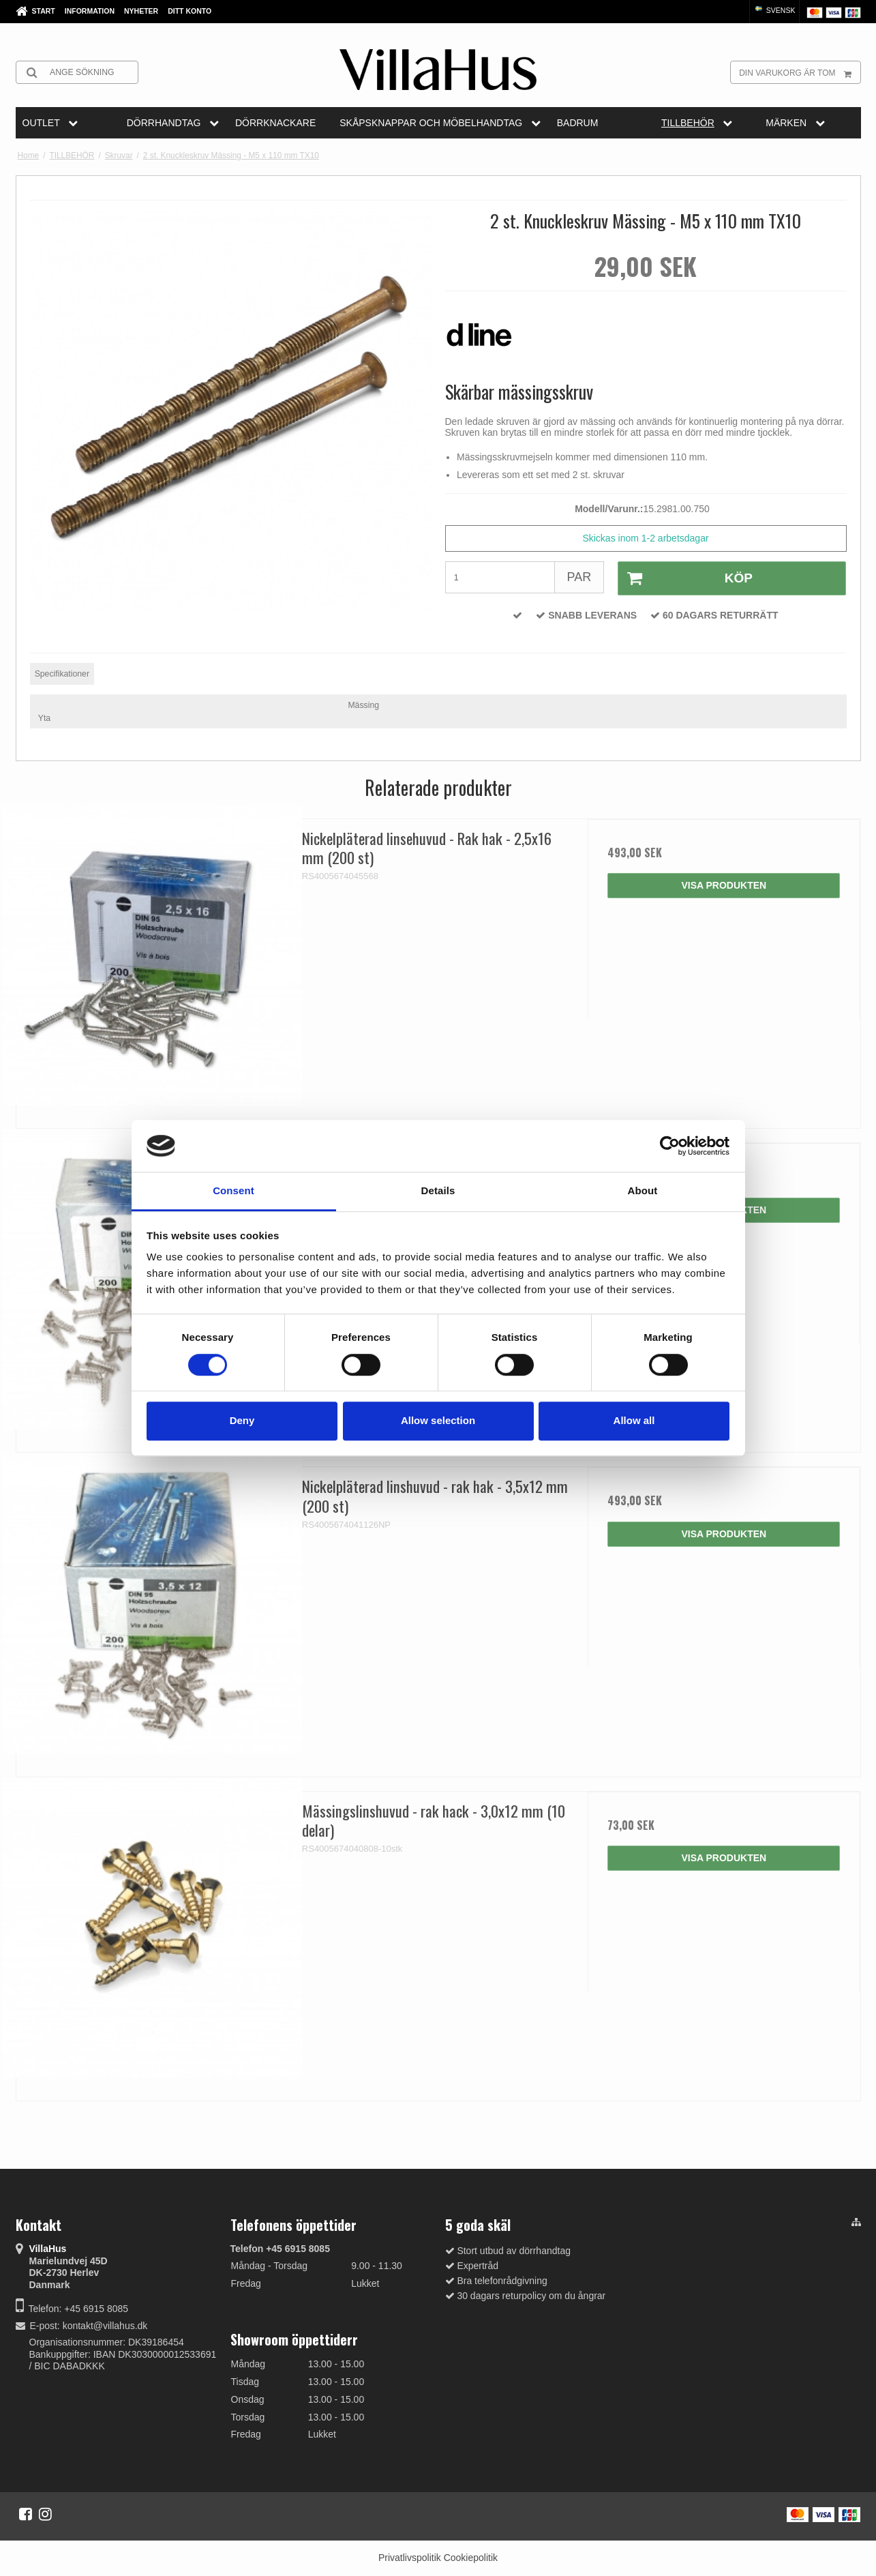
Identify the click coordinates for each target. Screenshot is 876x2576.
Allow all (634, 1420)
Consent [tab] (233, 1191)
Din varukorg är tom (799, 72)
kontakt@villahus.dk (105, 2325)
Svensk (774, 10)
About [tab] (643, 1191)
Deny (242, 1420)
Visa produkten (723, 885)
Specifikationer (62, 674)
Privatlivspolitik (409, 2557)
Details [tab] (438, 1191)
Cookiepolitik (471, 2557)
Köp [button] (685, 578)
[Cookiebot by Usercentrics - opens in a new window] (669, 1146)
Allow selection (438, 1420)
